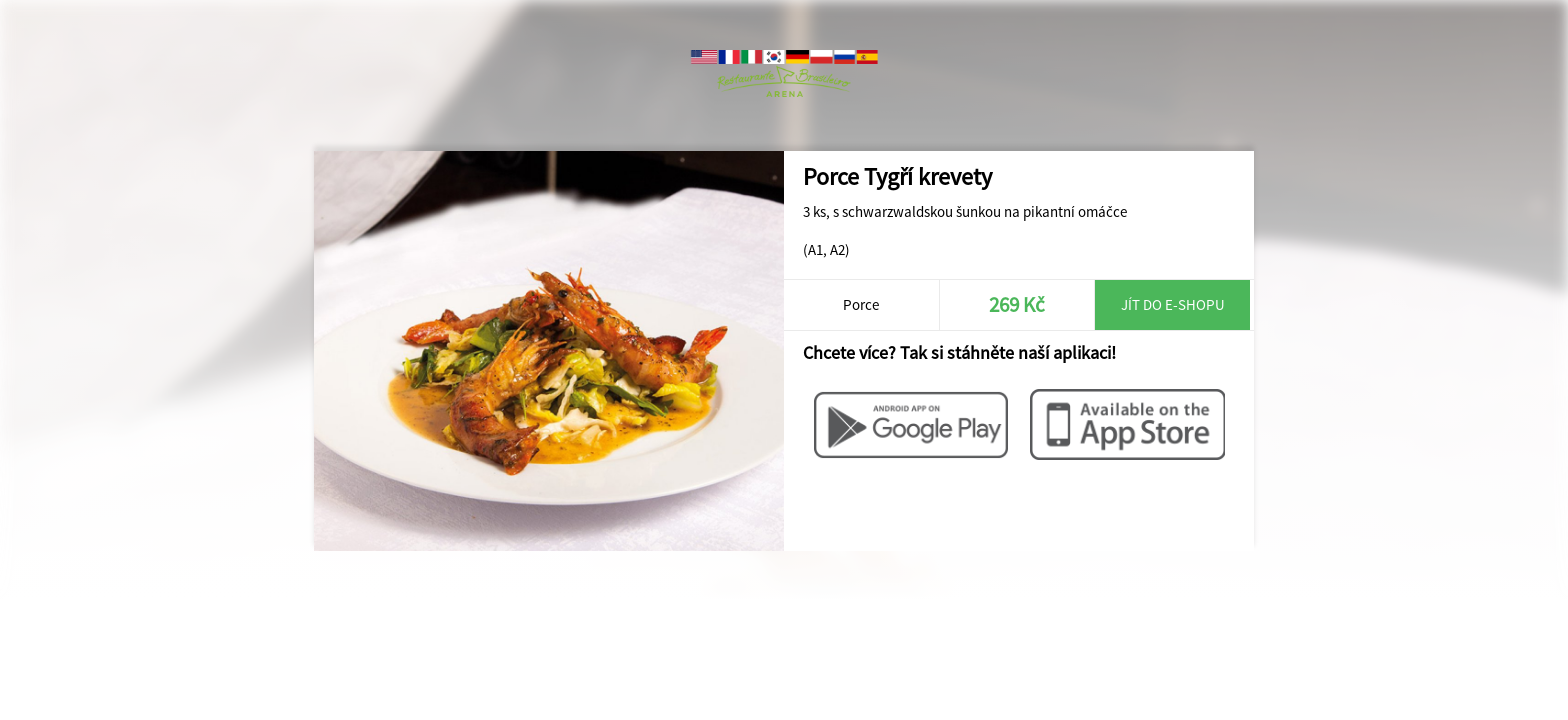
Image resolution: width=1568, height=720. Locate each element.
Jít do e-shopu (1173, 304)
